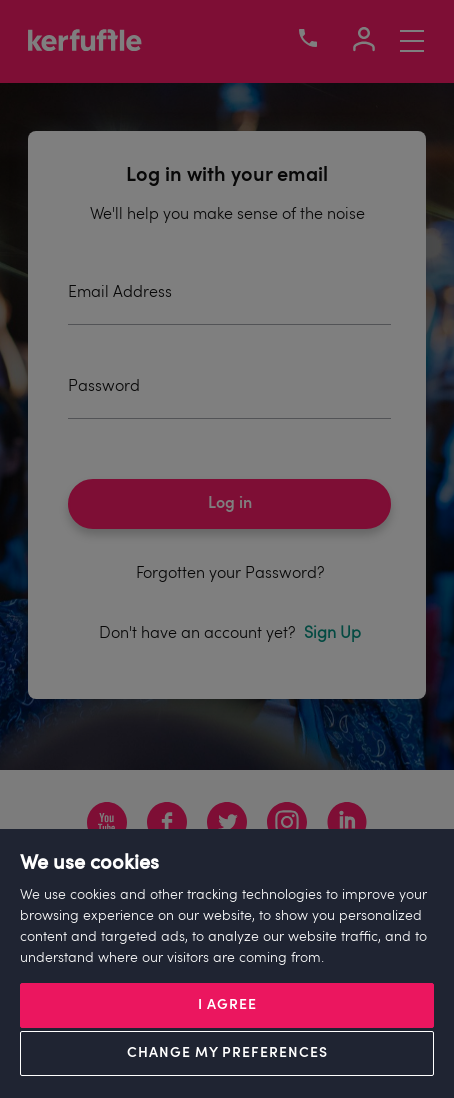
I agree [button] (227, 1005)
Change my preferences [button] (227, 1053)
